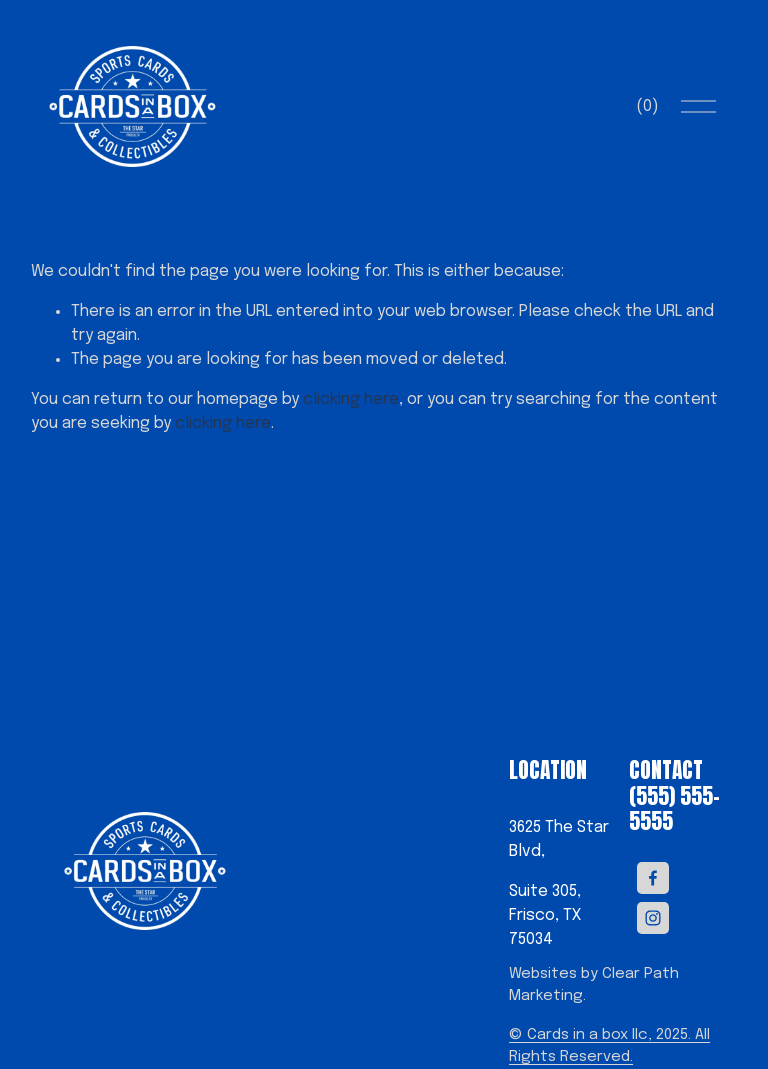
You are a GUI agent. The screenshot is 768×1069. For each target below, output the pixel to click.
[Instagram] (653, 913)
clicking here (351, 399)
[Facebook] (653, 873)
